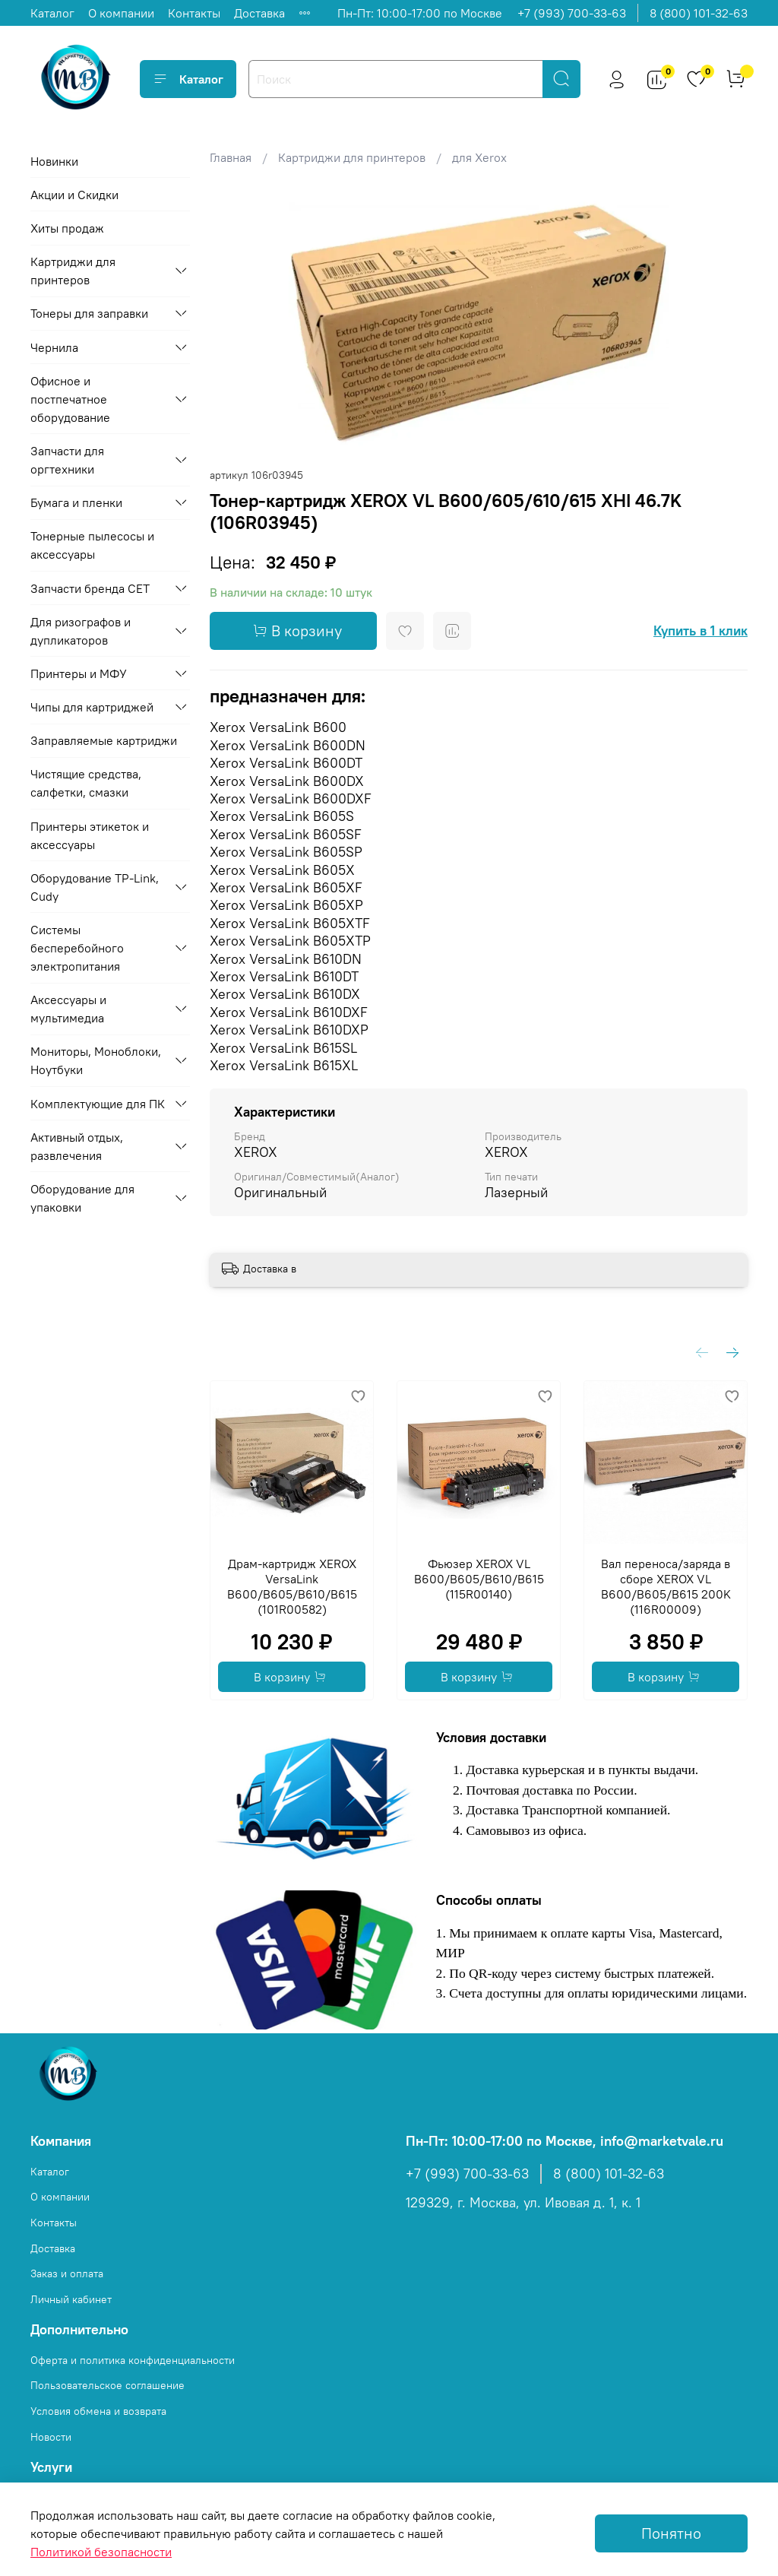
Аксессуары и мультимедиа (68, 1008)
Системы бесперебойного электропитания (77, 948)
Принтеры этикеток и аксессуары (89, 835)
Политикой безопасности (101, 2551)
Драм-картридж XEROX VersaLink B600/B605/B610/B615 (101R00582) (291, 1586)
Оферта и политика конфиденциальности (132, 2360)
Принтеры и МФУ (78, 673)
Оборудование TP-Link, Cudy (94, 887)
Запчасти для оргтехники (67, 460)
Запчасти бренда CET (90, 588)
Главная (230, 157)
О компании (121, 13)
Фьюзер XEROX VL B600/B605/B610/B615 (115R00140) (478, 1579)
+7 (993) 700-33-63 (571, 13)
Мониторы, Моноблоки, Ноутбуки (95, 1060)
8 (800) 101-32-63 (699, 13)
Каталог (52, 13)
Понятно (671, 2533)
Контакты (194, 13)
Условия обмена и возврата (98, 2411)
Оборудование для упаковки (82, 1198)
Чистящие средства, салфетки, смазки (85, 783)
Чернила (54, 347)
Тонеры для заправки (89, 313)
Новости (50, 2437)
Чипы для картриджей (91, 706)
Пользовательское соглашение (107, 2385)
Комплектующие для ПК (97, 1103)
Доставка (259, 13)
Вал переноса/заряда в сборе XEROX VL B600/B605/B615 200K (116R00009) (665, 1586)
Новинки (54, 161)
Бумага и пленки (76, 502)
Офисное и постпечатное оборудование (70, 399)
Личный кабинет (71, 2299)
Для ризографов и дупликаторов (80, 631)
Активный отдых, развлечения (76, 1146)
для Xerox (479, 157)
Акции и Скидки (74, 194)
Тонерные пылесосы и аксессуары (92, 545)
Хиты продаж (67, 228)
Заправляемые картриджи (103, 740)
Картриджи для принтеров (351, 157)
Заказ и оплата (66, 2273)
